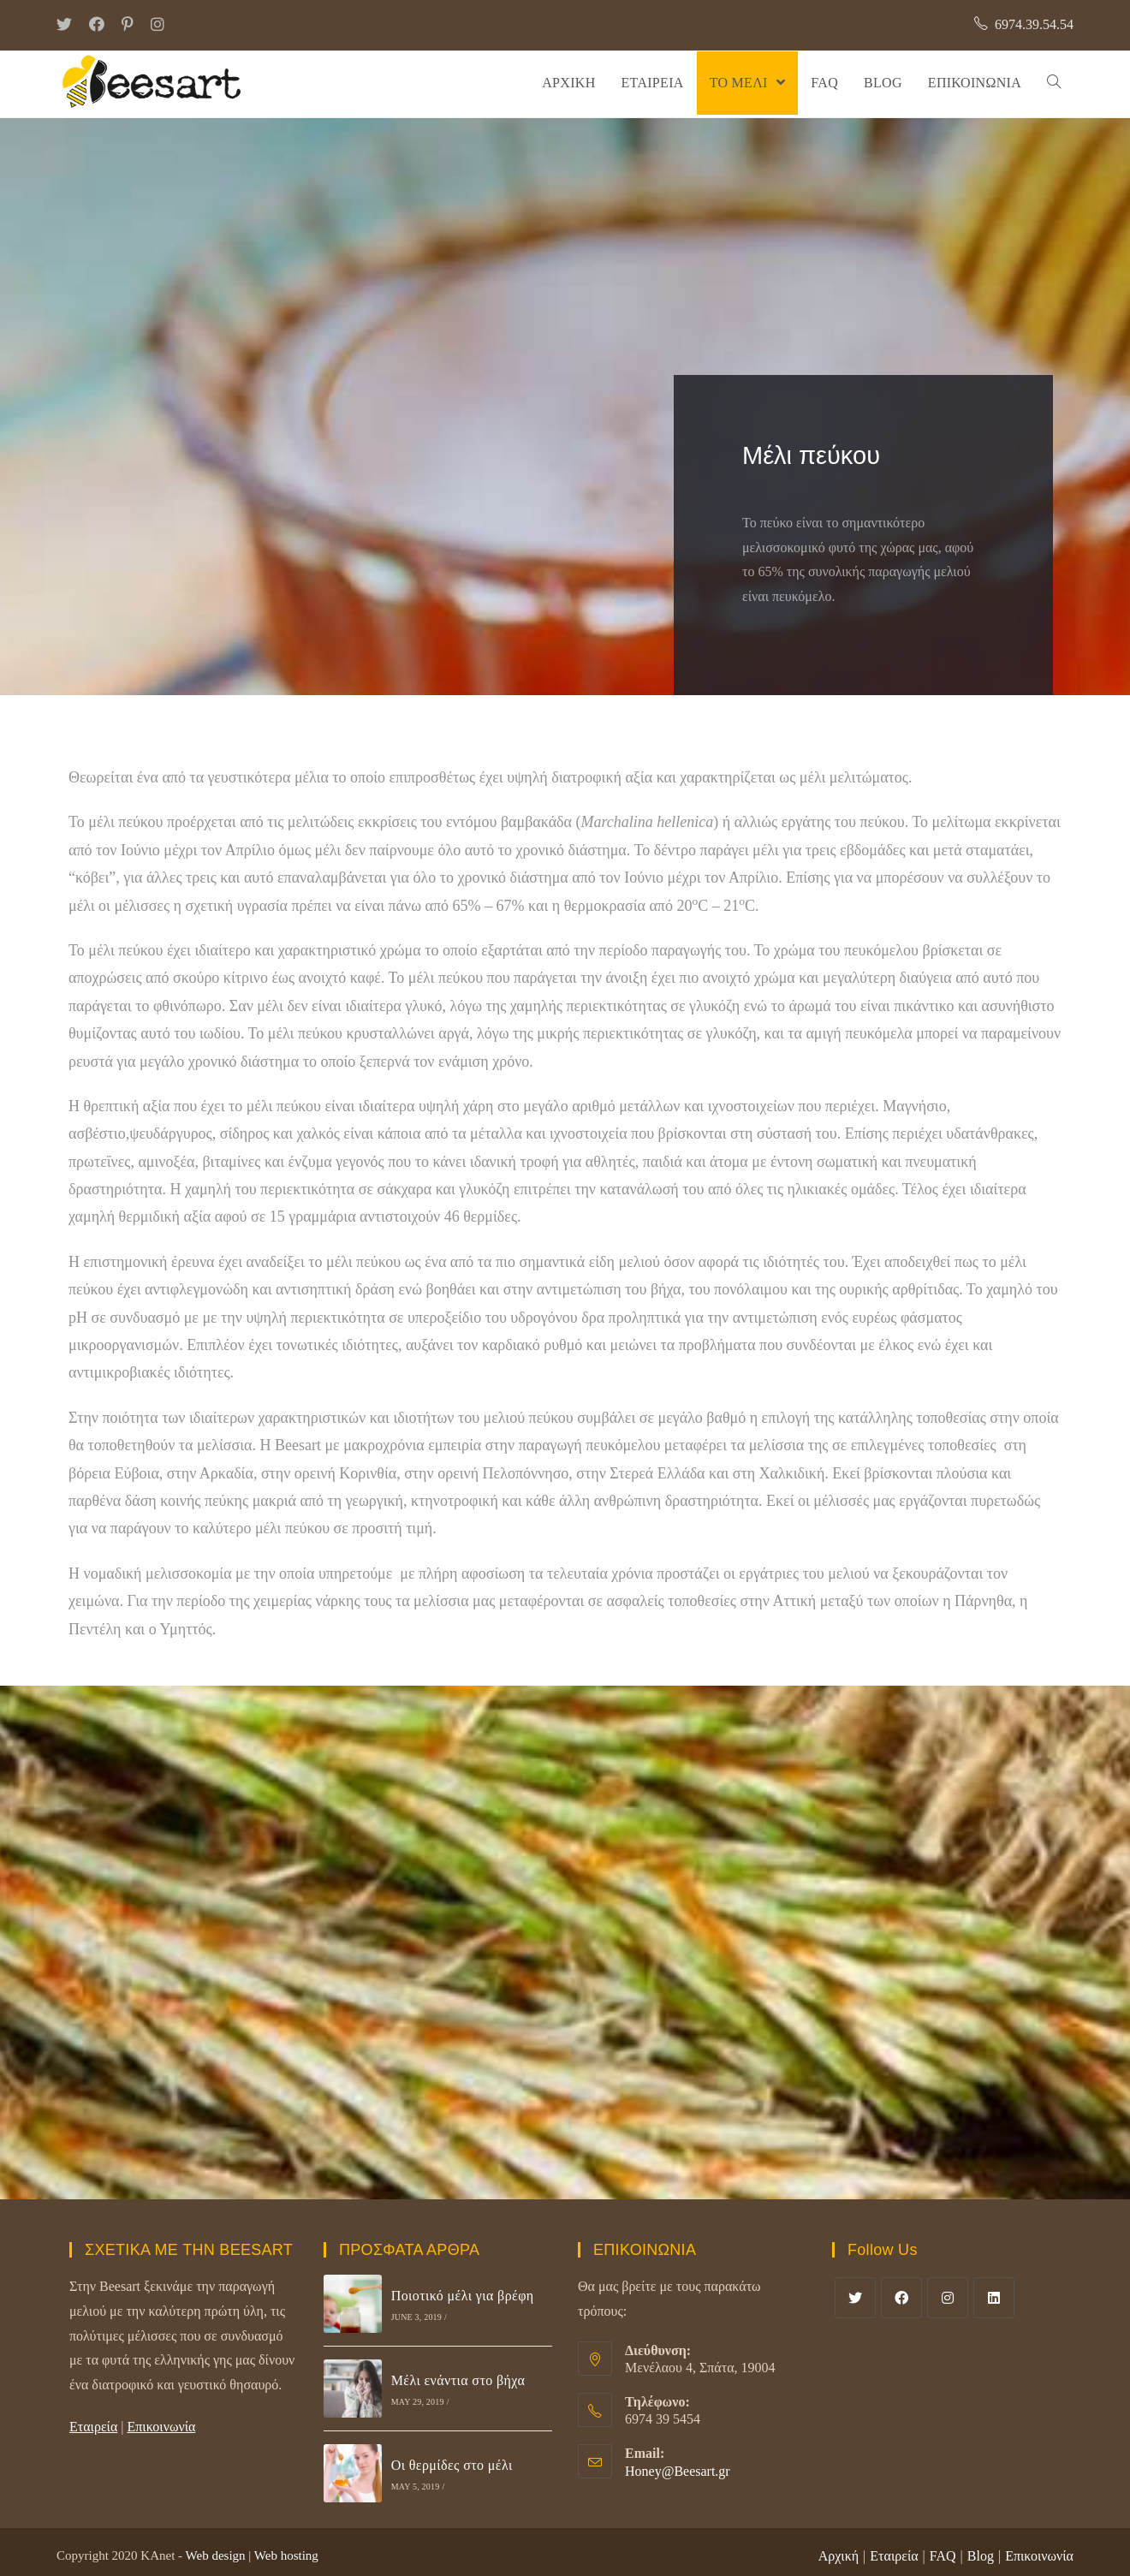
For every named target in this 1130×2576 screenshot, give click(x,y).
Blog (980, 2556)
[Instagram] (947, 2297)
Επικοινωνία (161, 2426)
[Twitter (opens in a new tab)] (68, 24)
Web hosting (286, 2555)
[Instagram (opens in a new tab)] (157, 24)
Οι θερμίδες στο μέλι (452, 2465)
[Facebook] (901, 2297)
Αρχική (838, 2556)
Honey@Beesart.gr (677, 2471)
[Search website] (1054, 83)
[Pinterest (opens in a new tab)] (127, 24)
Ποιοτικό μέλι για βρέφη (462, 2295)
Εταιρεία (93, 2426)
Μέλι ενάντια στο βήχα (458, 2380)
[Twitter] (855, 2297)
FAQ (943, 2556)
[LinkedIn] (993, 2297)
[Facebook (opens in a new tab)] (96, 24)
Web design (216, 2555)
